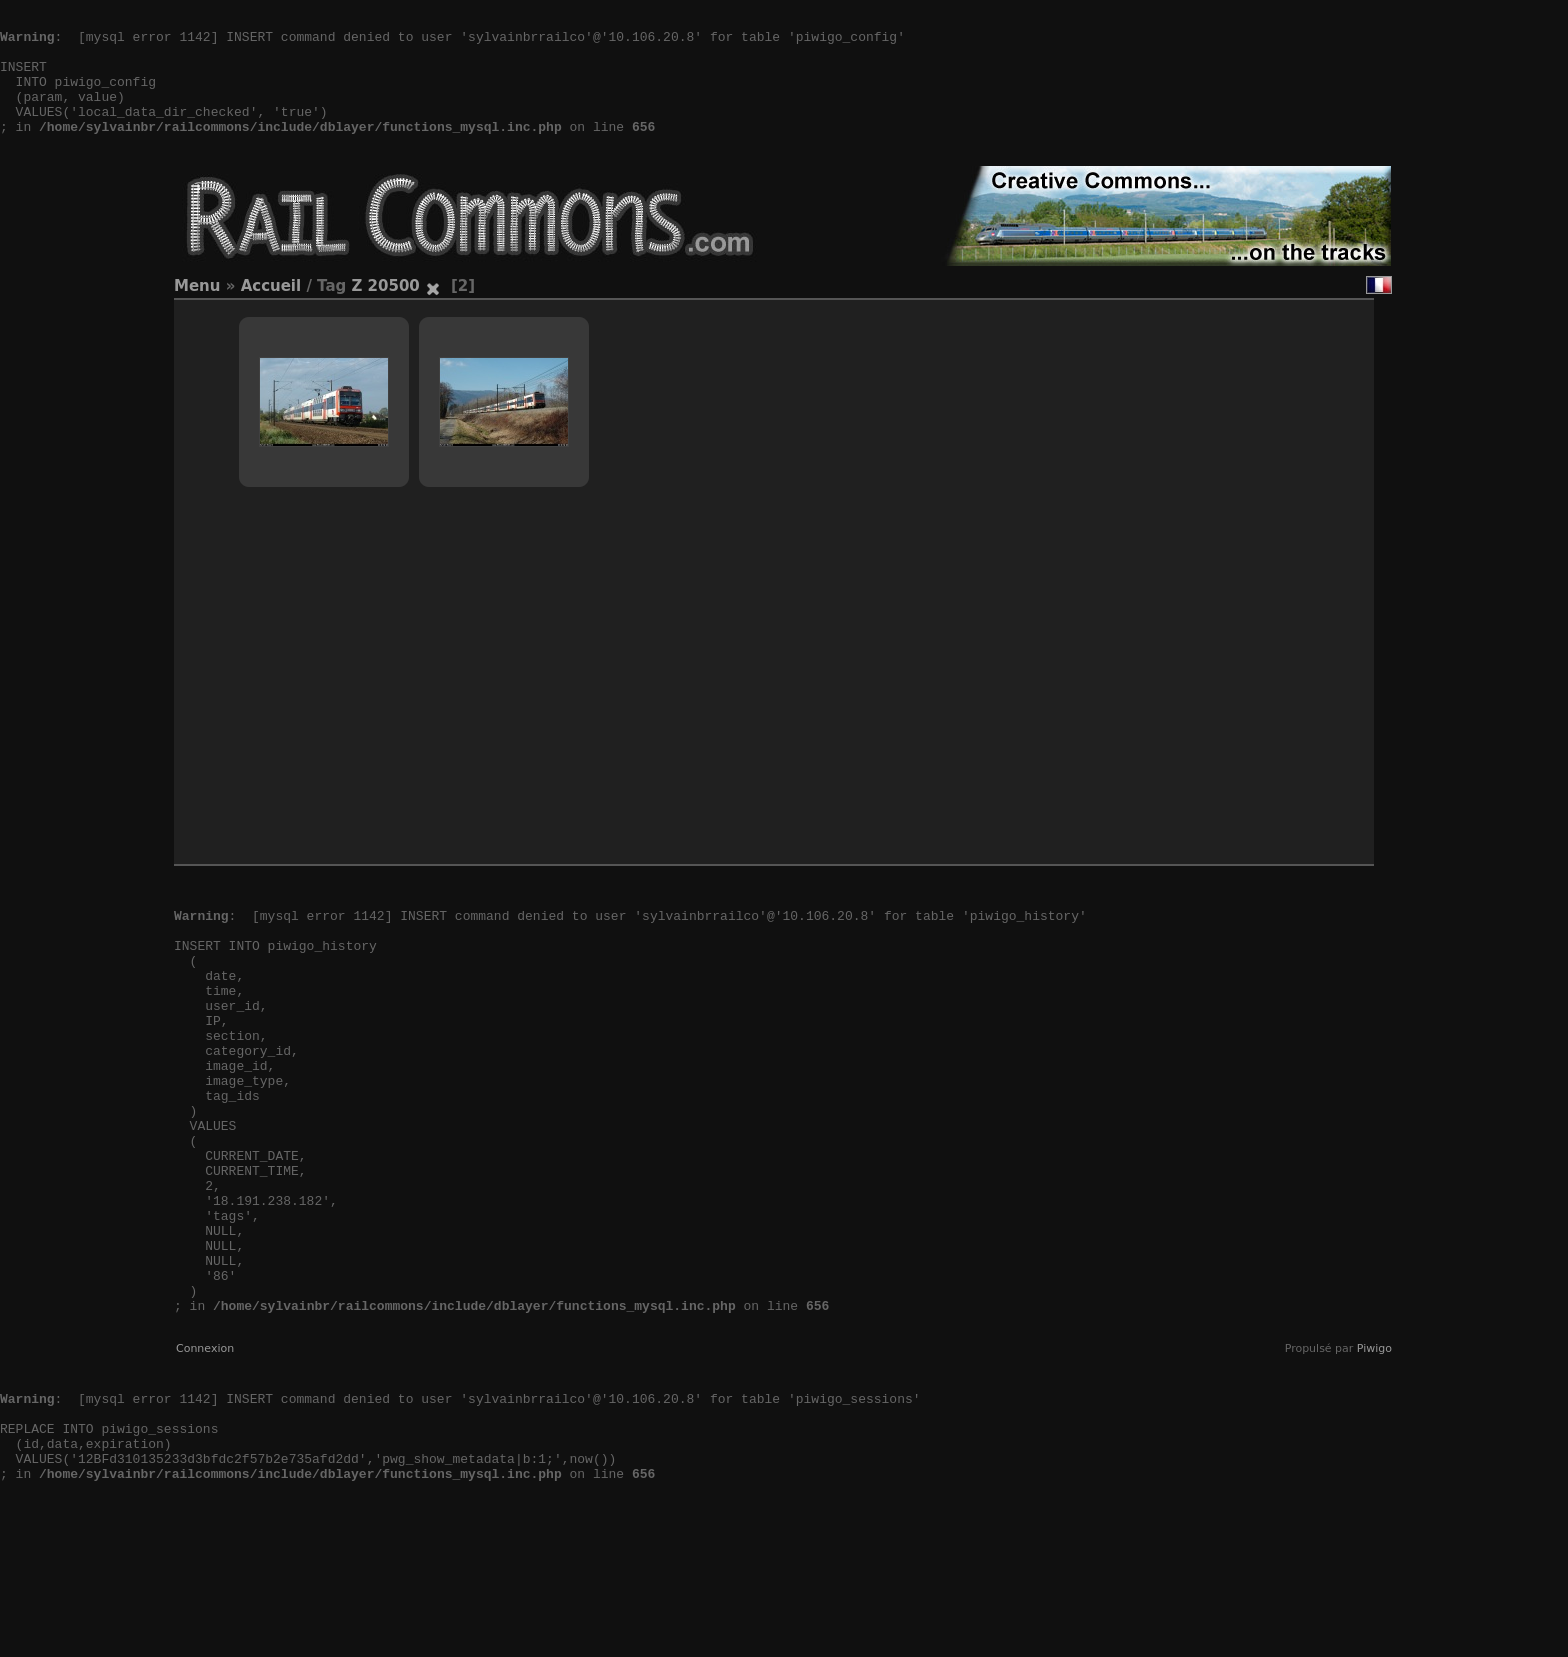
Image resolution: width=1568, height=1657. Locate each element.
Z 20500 (385, 316)
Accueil (271, 316)
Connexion (205, 1468)
